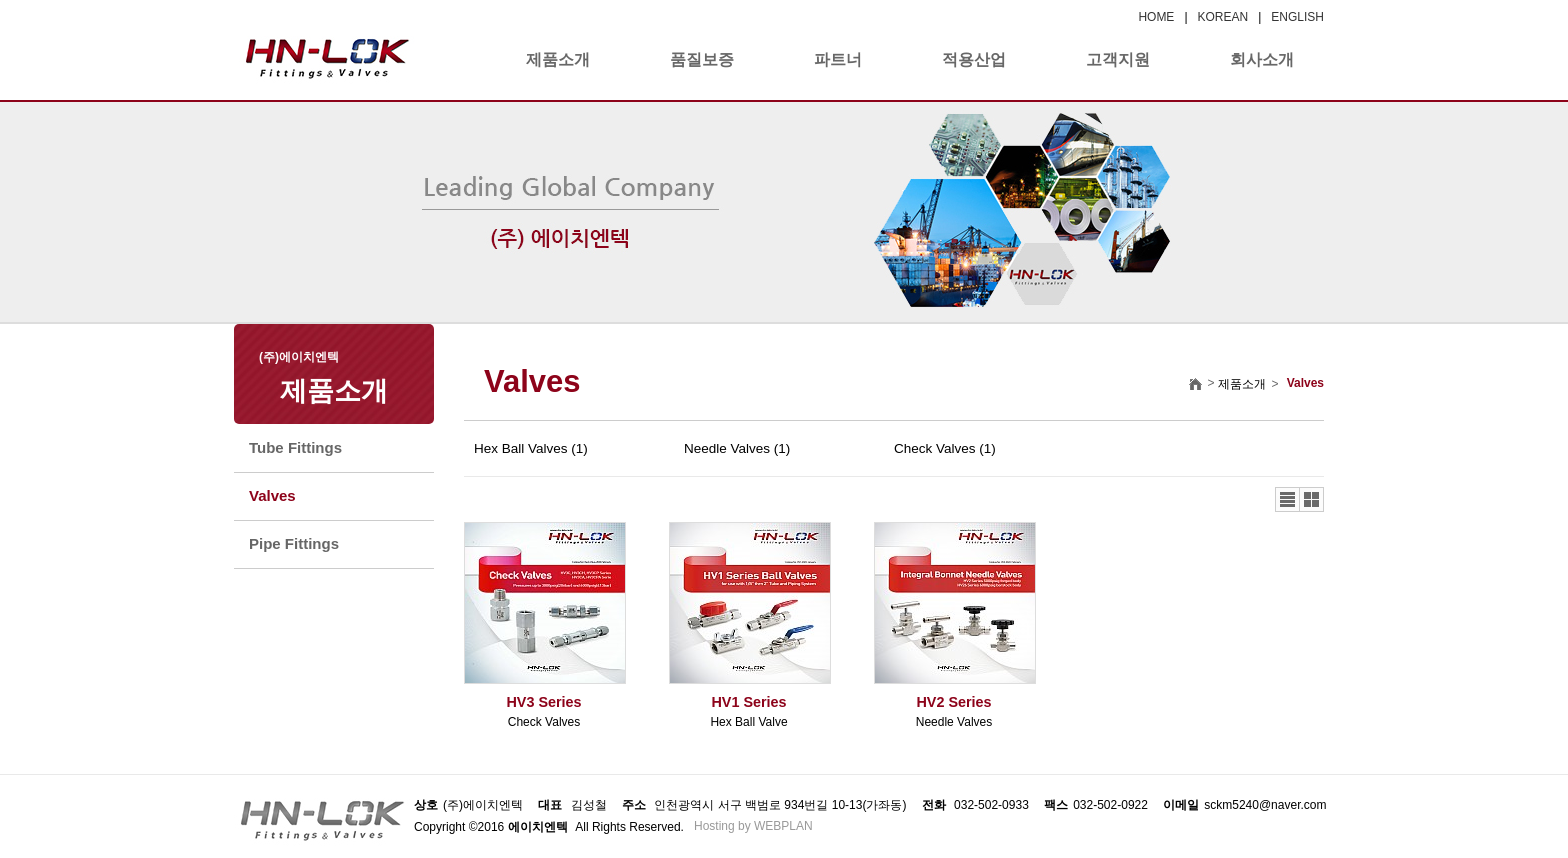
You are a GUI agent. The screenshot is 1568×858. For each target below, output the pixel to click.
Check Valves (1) (945, 448)
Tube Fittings (295, 447)
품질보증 (702, 59)
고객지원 (1118, 59)
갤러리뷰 (1311, 499)
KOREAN (1223, 17)
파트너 (838, 59)
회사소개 (1262, 59)
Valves (272, 495)
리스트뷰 (1287, 499)
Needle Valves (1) (737, 448)
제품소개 (558, 59)
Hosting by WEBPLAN (753, 826)
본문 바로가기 (0, 0)
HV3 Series (543, 702)
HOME (1156, 17)
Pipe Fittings (294, 543)
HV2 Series (953, 702)
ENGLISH (1297, 17)
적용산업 (974, 59)
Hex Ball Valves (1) (531, 448)
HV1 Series (748, 702)
